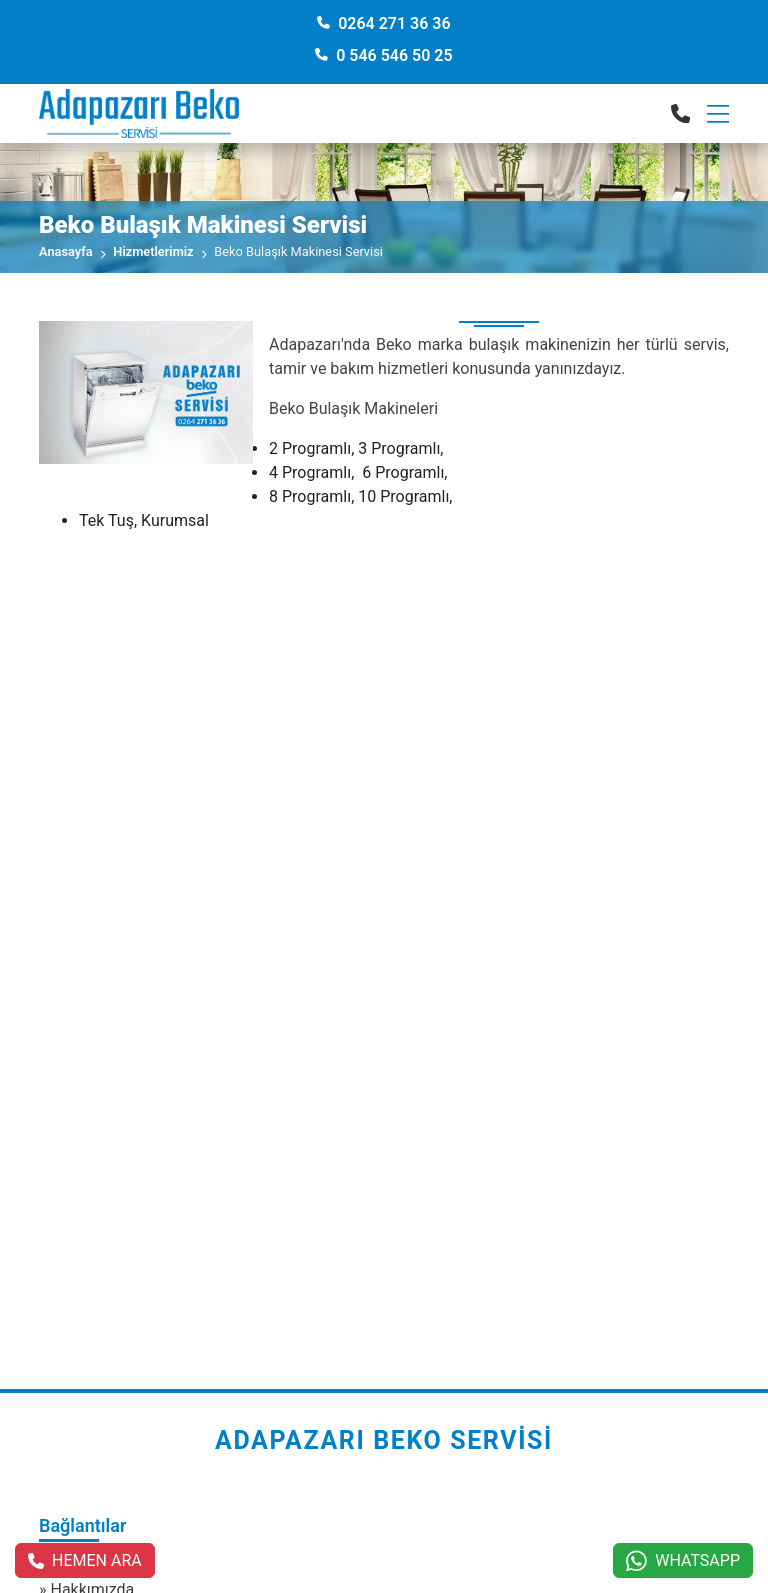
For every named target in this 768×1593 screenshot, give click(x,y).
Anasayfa (66, 251)
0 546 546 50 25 (383, 55)
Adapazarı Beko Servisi (384, 1440)
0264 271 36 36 (383, 23)
